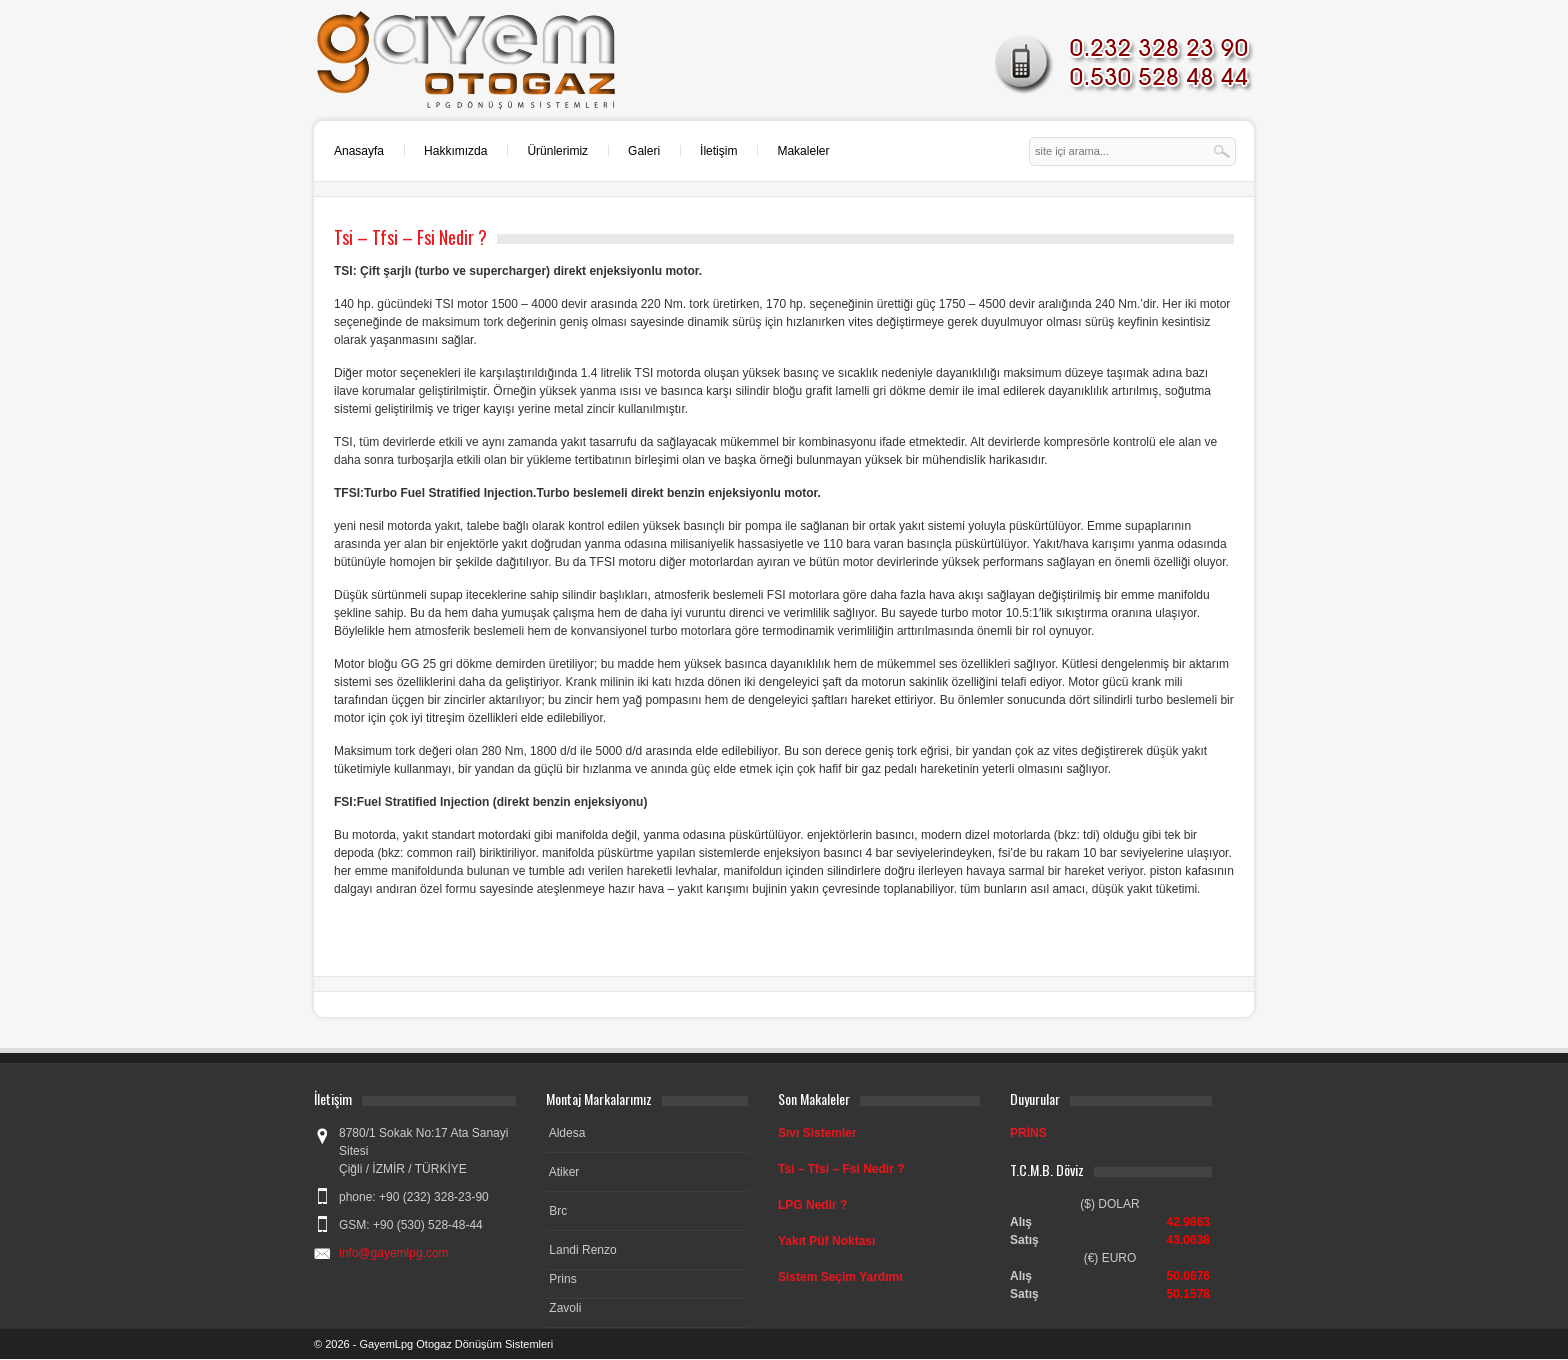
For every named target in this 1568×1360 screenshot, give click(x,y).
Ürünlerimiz (557, 151)
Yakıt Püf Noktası (826, 1241)
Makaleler (803, 151)
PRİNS (1028, 1133)
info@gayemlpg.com (394, 1253)
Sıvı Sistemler (817, 1133)
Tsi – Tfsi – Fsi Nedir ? (841, 1169)
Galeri (644, 151)
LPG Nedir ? (812, 1205)
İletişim (718, 151)
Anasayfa (359, 151)
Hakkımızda (455, 151)
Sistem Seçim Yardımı (840, 1277)
